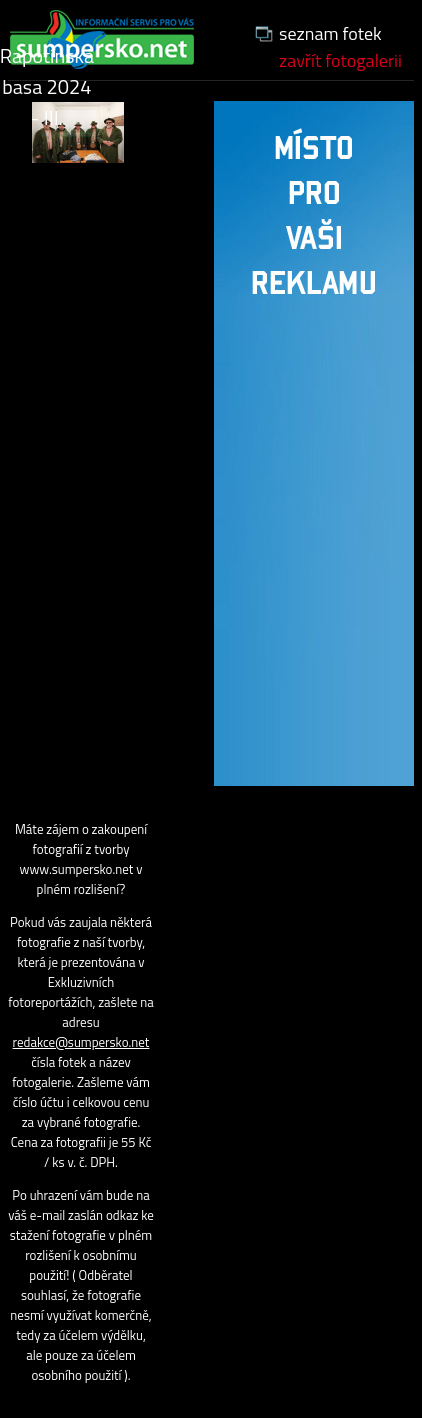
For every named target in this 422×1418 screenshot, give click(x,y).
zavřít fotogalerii (340, 60)
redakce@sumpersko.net (81, 1042)
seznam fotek (330, 33)
